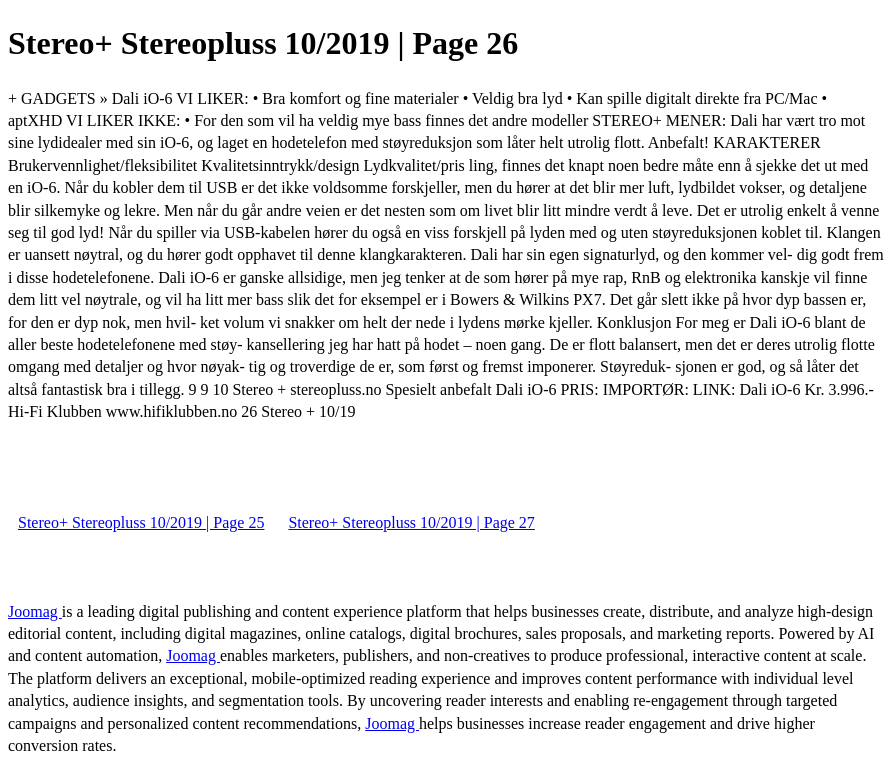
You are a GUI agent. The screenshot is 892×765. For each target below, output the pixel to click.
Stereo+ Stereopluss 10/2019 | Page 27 (411, 522)
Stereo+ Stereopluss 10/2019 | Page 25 (141, 522)
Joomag (35, 611)
